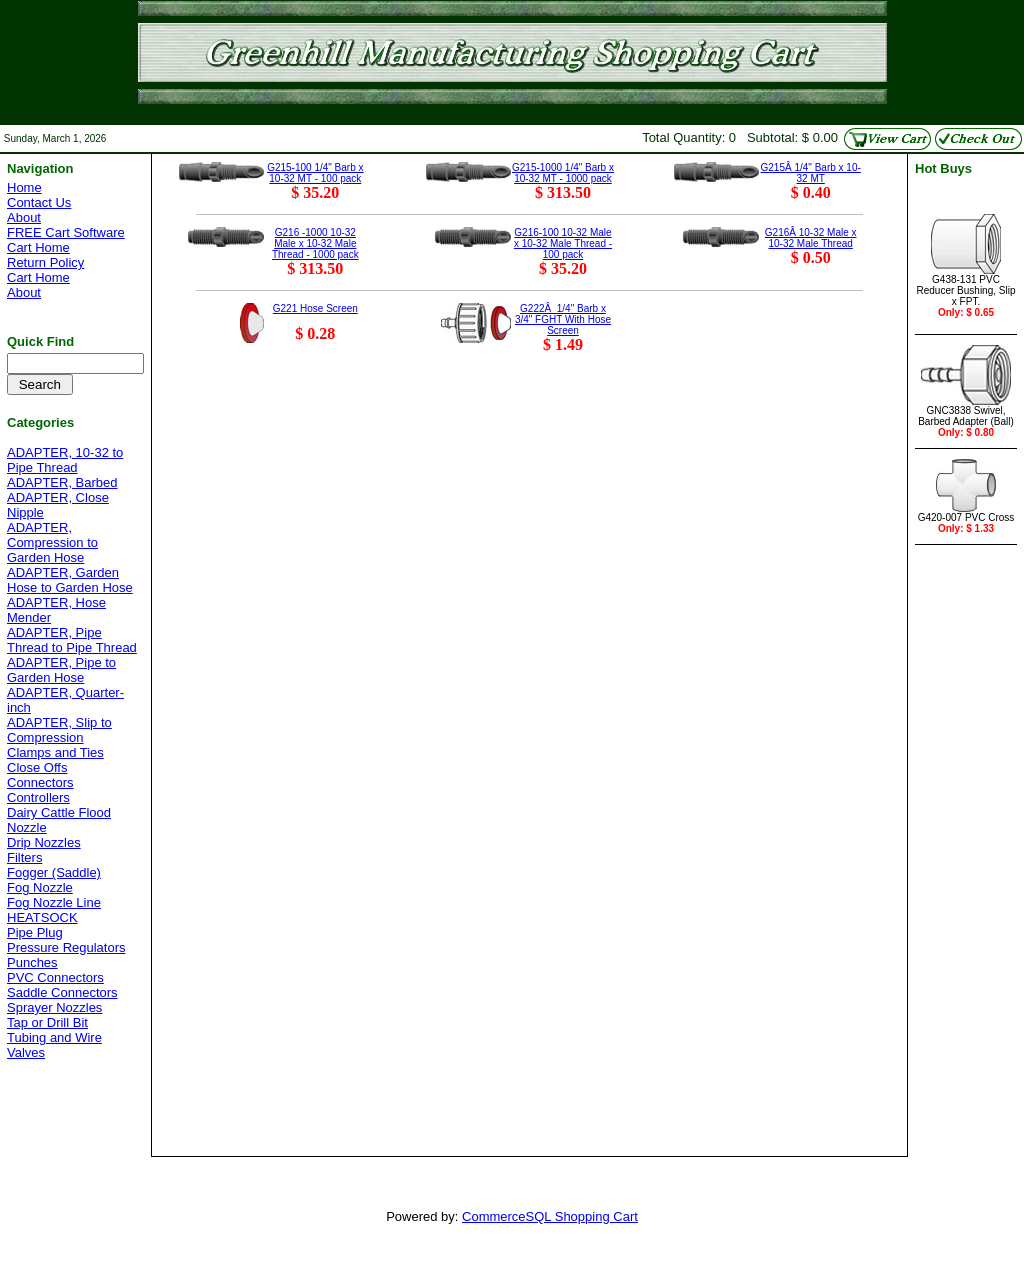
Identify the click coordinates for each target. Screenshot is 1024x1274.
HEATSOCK (42, 917)
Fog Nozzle (40, 887)
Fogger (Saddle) (54, 872)
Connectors (40, 782)
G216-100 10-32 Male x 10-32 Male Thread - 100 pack (563, 243)
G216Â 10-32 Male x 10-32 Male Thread (811, 238)
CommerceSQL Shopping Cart (550, 1216)
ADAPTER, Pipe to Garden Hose (61, 670)
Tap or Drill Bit (47, 1022)
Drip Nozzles (44, 842)
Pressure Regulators (66, 947)
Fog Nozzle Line (54, 902)
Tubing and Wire (54, 1037)
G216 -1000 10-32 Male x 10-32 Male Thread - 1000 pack (315, 243)
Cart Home (38, 247)
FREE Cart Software (66, 232)
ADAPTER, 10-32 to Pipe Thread (65, 460)
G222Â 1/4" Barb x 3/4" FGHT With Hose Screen (563, 319)
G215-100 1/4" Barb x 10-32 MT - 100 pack (315, 173)
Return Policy (45, 262)
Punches (32, 962)
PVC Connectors (55, 977)
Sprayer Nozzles (54, 1007)
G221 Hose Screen (315, 308)
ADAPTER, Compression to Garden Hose (52, 542)
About (24, 217)
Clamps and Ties (55, 752)
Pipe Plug (35, 932)
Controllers (38, 797)
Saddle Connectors (62, 992)
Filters (24, 857)
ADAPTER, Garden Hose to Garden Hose (70, 580)
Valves (26, 1052)
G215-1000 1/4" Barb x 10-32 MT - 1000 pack (563, 173)
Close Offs (37, 767)
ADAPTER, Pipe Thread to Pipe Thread (72, 640)
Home (24, 187)
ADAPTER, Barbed (62, 482)
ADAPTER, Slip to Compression (59, 730)
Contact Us (39, 202)
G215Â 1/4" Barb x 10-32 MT (811, 173)
